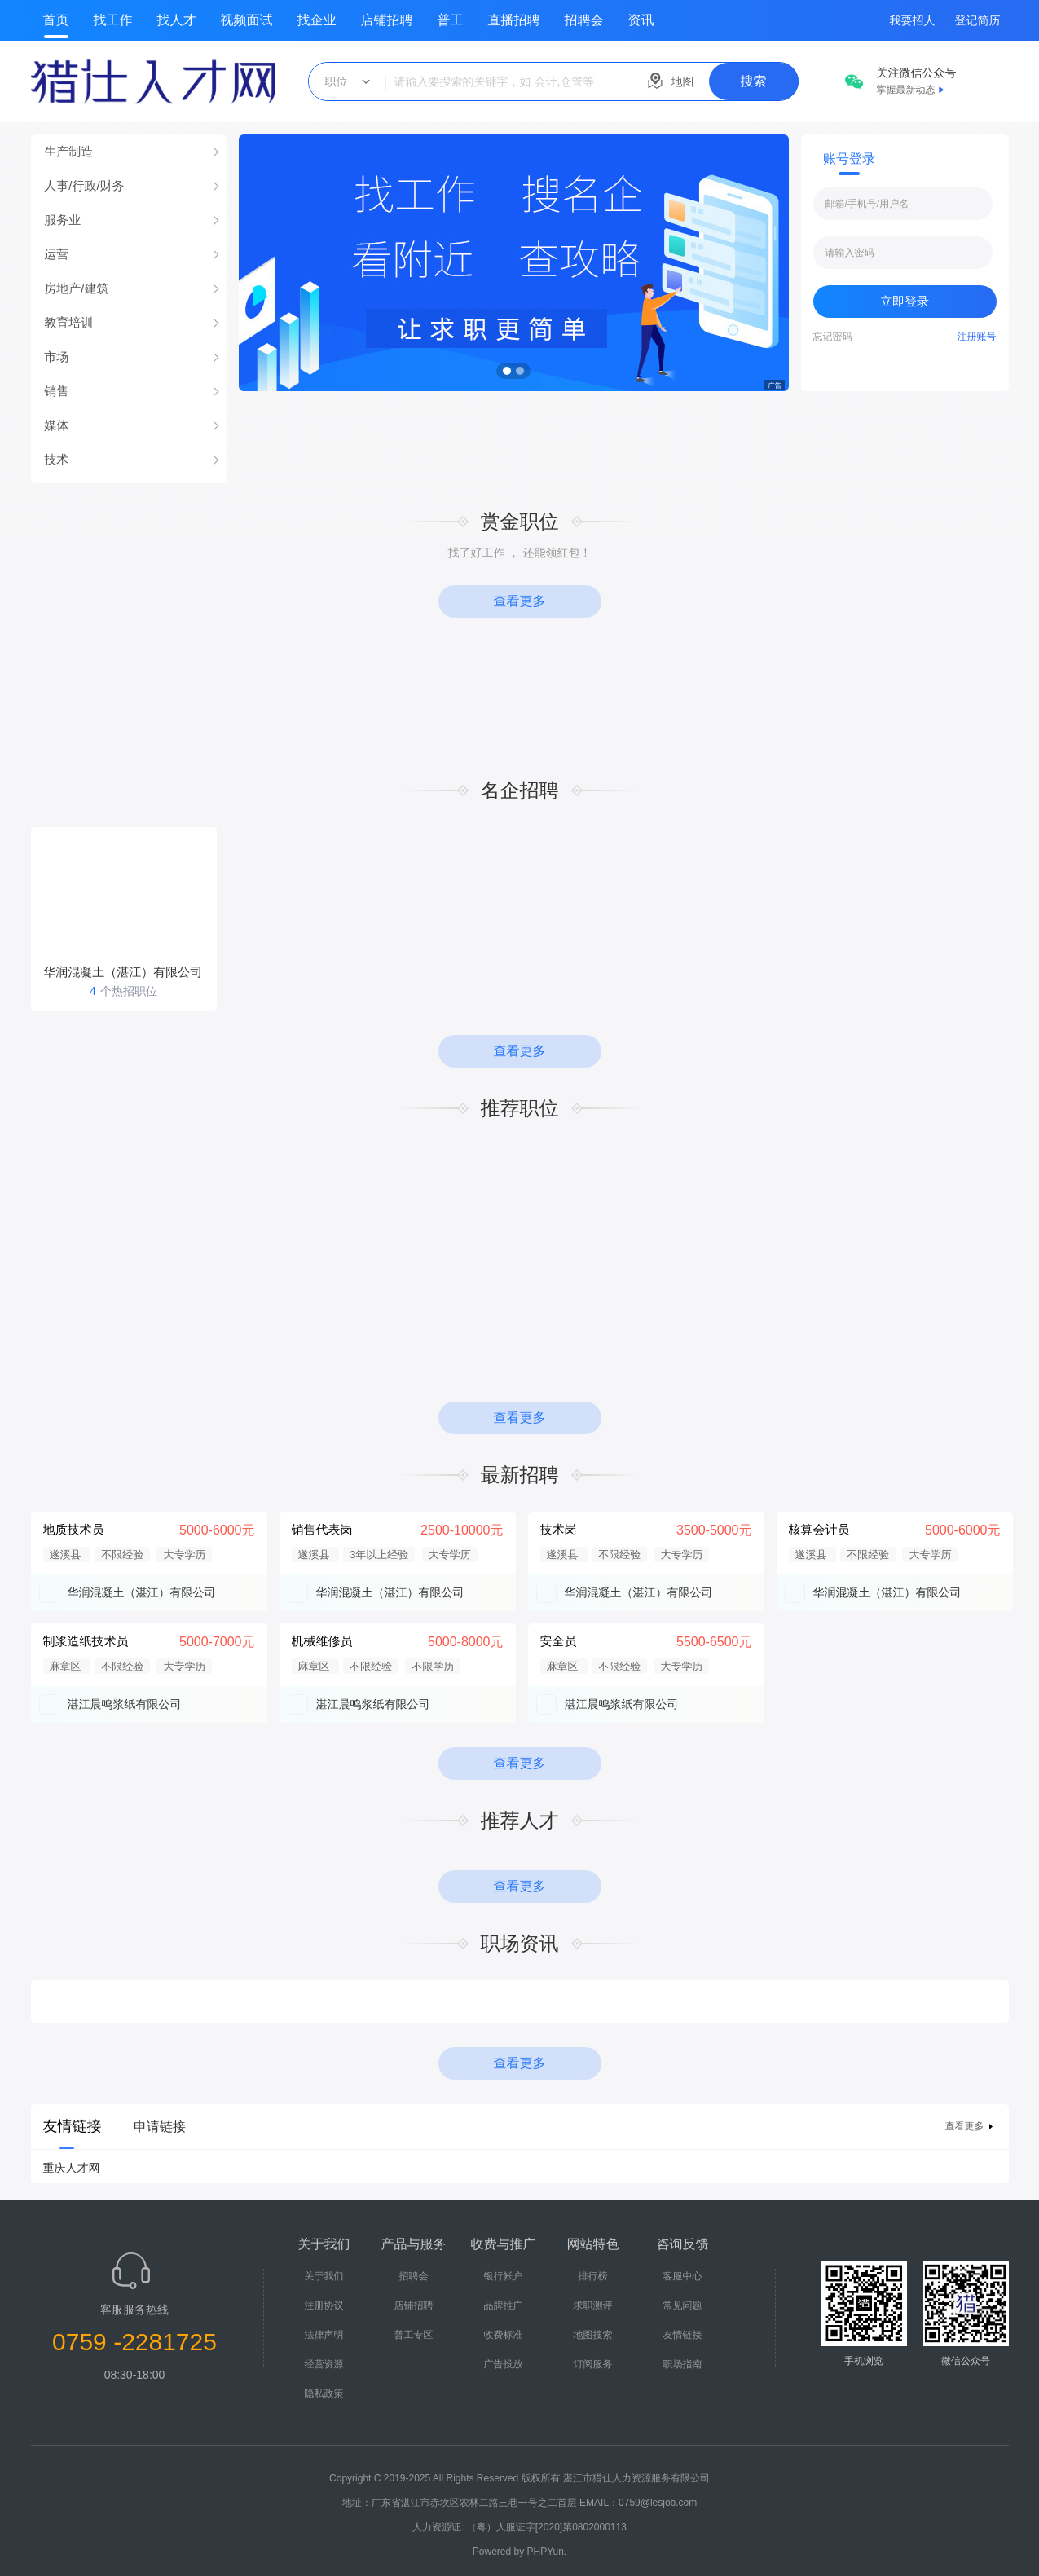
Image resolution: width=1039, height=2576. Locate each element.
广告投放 (503, 2364)
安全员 (558, 1641)
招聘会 (584, 20)
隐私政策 (324, 2393)
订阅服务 (593, 2364)
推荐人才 (520, 1820)
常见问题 (682, 2305)
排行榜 (593, 2276)
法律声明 (324, 2334)
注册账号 (977, 336)
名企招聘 (520, 790)
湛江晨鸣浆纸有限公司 (125, 1704)
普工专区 (414, 2334)
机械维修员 (322, 1641)
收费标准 (503, 2334)
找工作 (113, 20)
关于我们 (324, 2276)
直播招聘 (514, 20)
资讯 (641, 20)
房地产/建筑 (76, 288)
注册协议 (324, 2305)
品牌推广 (503, 2305)
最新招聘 (520, 1475)
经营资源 (324, 2364)
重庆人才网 (71, 2167)
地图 (682, 81)
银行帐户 (503, 2276)
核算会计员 (819, 1529)
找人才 (176, 20)
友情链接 (682, 2334)
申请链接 (160, 2126)
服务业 (62, 220)
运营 (56, 254)
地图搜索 (593, 2334)
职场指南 (682, 2364)
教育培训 (68, 322)
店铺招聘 (387, 20)
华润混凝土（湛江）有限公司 (142, 1592)
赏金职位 (520, 521)
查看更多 (520, 601)
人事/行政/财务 (84, 185)
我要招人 (913, 20)
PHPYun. (547, 2551)
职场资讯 (520, 1943)
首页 (56, 20)
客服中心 (682, 2276)
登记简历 (978, 20)
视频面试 (247, 20)
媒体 (56, 425)
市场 (56, 356)
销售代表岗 (322, 1529)
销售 (56, 391)
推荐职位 (520, 1108)
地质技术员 (73, 1529)
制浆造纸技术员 (86, 1641)
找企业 (317, 20)
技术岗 (558, 1529)
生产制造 (68, 151)
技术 (56, 459)
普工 (451, 20)
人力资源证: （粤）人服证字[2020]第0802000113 (519, 2527)
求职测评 (593, 2305)
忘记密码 (832, 336)
